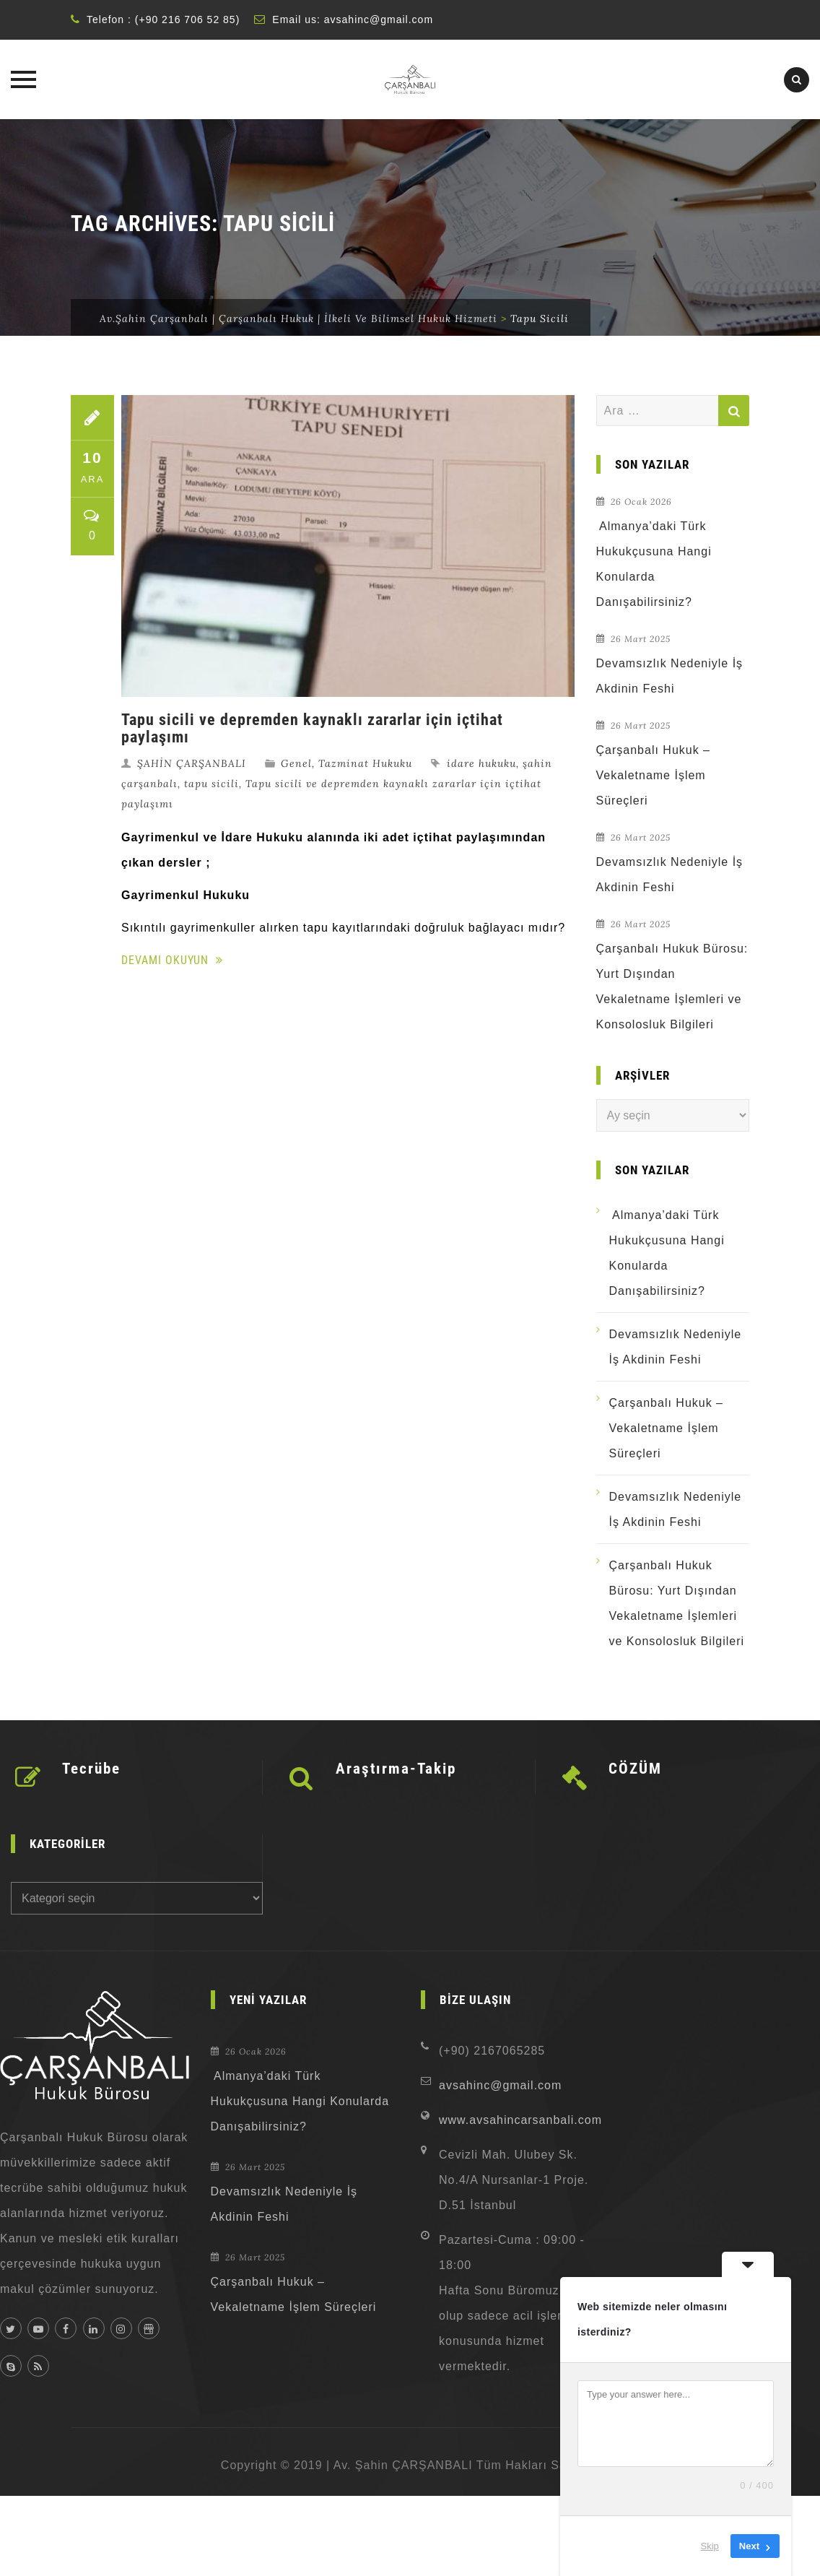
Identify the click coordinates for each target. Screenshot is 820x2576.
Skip (710, 2546)
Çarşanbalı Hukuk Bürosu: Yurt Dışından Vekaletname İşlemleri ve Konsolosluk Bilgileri (672, 986)
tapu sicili (211, 783)
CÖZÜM (635, 1768)
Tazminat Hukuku (365, 763)
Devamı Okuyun (172, 960)
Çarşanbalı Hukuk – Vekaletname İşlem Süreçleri (653, 775)
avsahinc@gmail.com (378, 19)
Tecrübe (91, 1768)
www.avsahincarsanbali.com (520, 2120)
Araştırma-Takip (396, 1768)
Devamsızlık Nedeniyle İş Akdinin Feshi (669, 676)
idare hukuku (481, 763)
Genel (296, 763)
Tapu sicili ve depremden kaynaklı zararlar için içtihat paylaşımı (312, 728)
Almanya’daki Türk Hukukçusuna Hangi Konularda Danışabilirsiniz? (654, 564)
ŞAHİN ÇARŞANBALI (191, 763)
